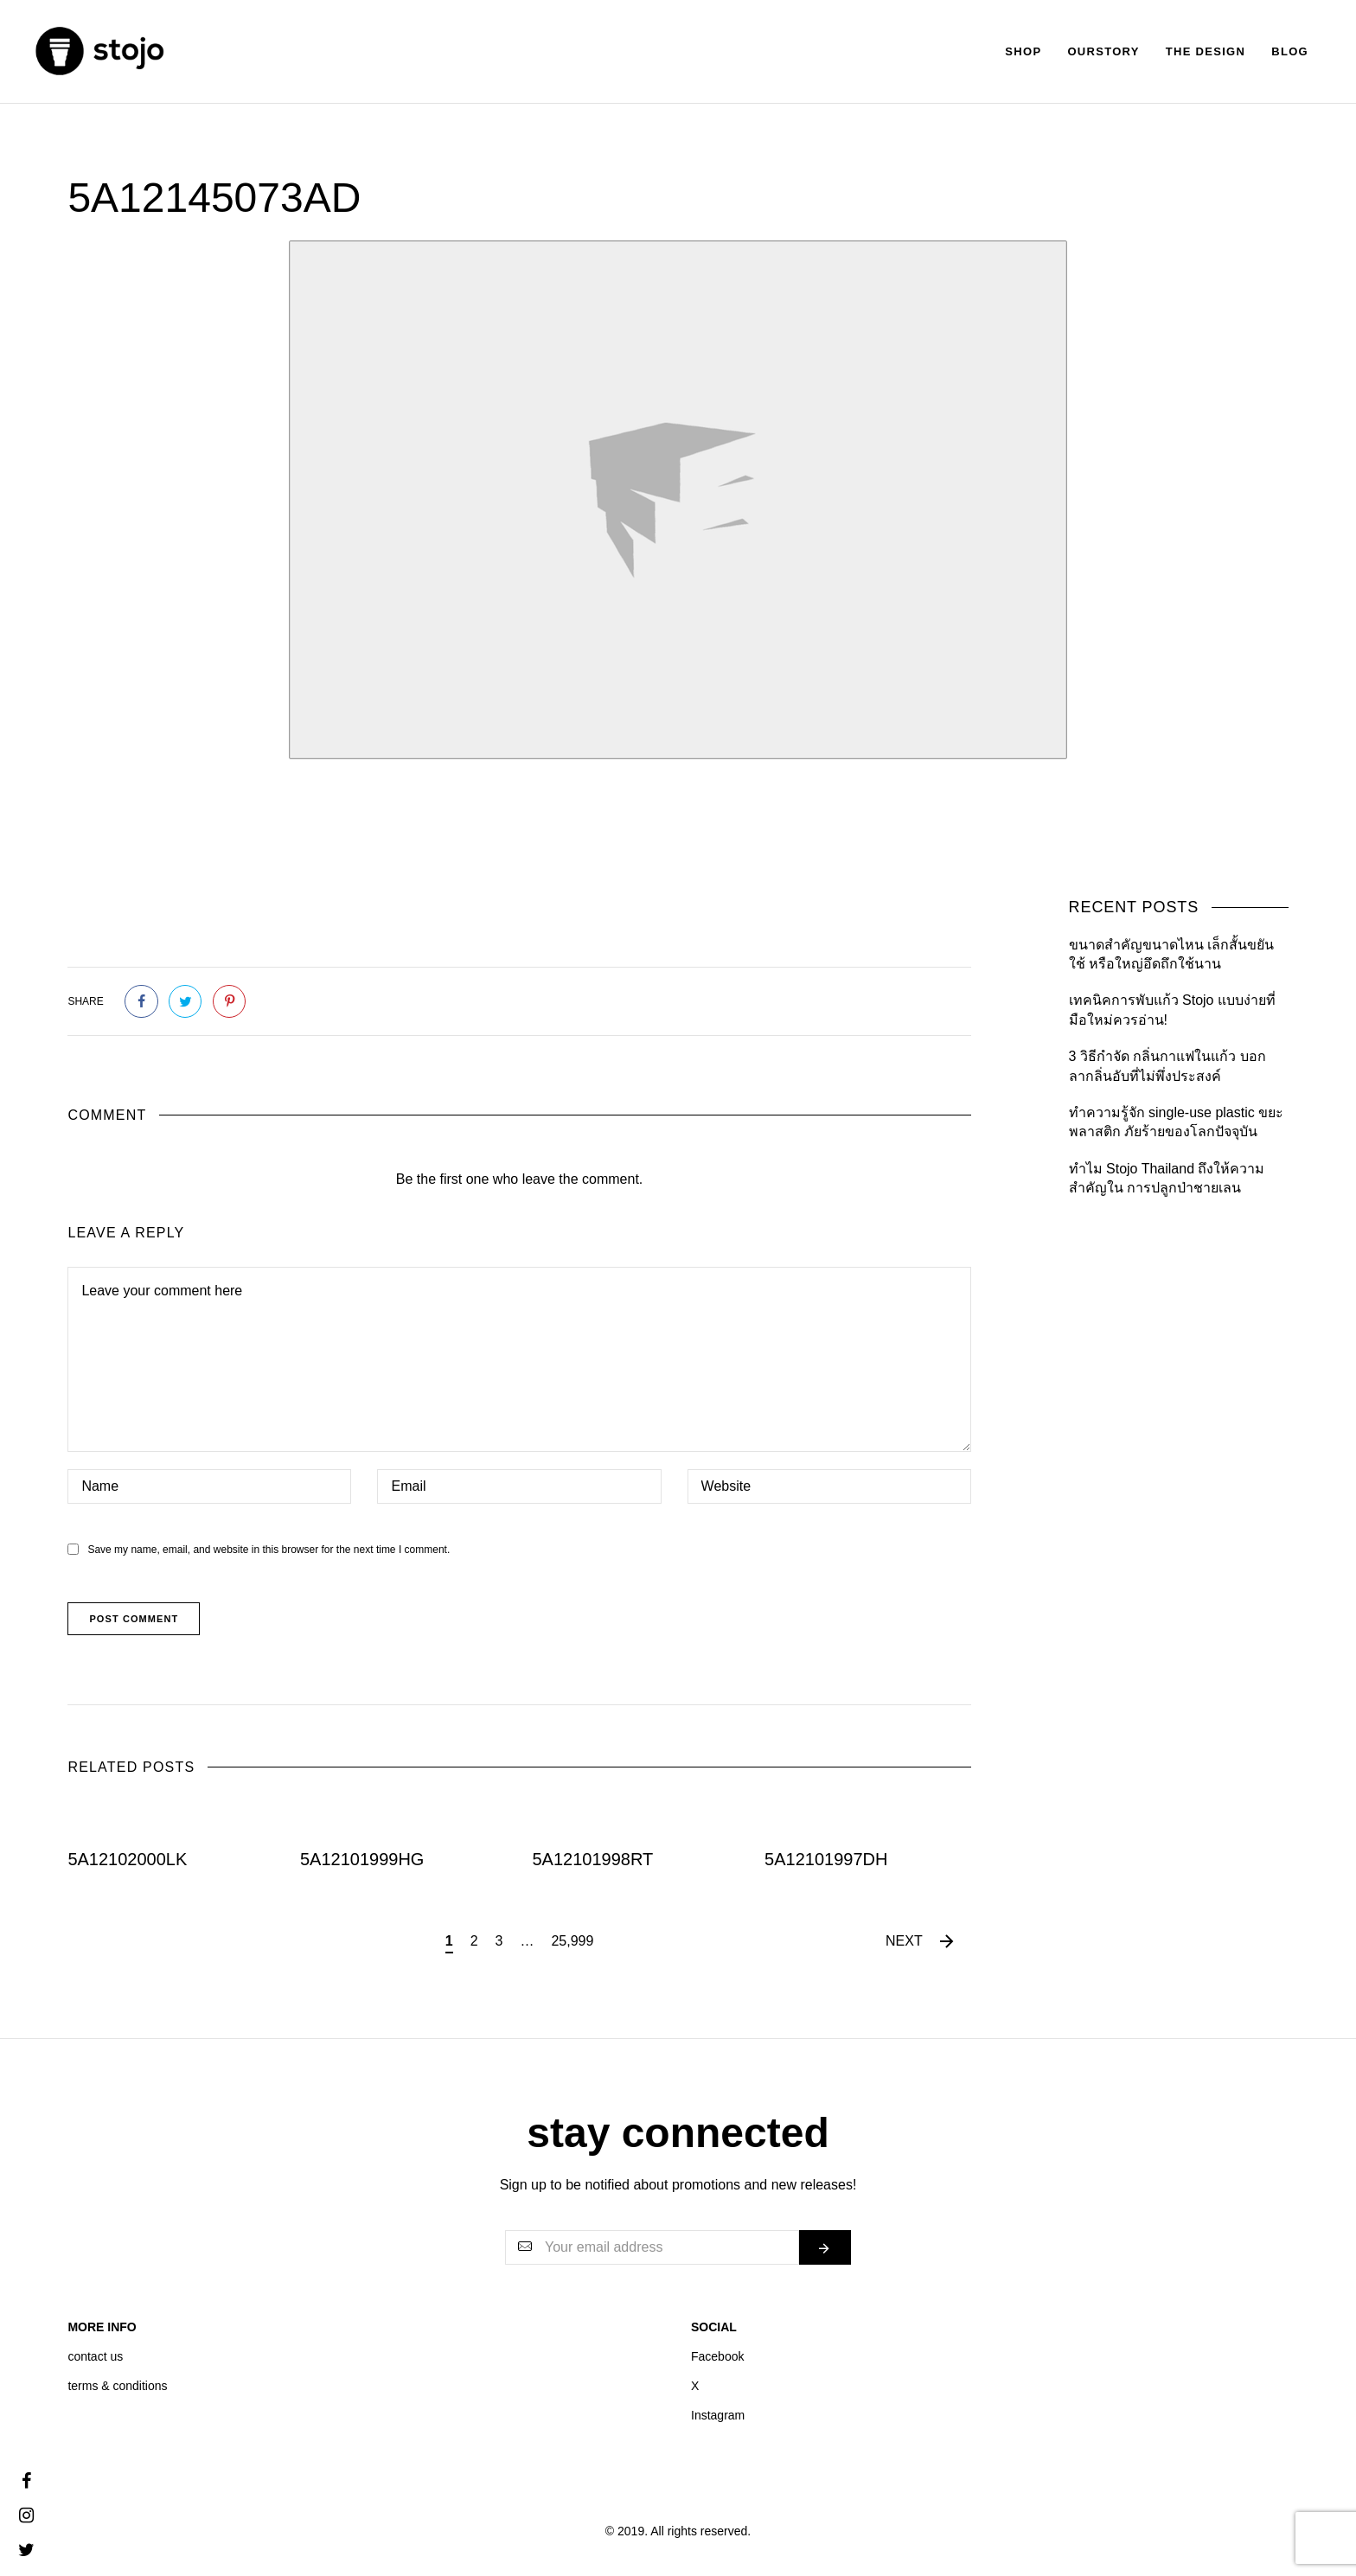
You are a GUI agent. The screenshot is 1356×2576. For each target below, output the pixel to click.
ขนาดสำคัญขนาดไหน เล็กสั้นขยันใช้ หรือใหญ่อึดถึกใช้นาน (1171, 954)
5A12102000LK (127, 1859)
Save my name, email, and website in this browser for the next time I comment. (268, 1549)
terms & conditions (117, 2386)
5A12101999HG (362, 1859)
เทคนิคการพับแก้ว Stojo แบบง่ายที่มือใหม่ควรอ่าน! (1172, 1009)
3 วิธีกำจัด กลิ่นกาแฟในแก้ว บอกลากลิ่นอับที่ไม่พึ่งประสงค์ (1167, 1066)
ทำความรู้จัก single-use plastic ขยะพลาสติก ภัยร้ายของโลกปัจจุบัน (1176, 1122)
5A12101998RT (593, 1859)
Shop (1023, 51)
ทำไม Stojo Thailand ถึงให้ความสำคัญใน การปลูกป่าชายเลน (1167, 1178)
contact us (95, 2356)
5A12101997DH (825, 1859)
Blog (1289, 51)
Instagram (718, 2415)
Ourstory (1103, 51)
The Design (1205, 51)
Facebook (717, 2356)
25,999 (572, 1941)
